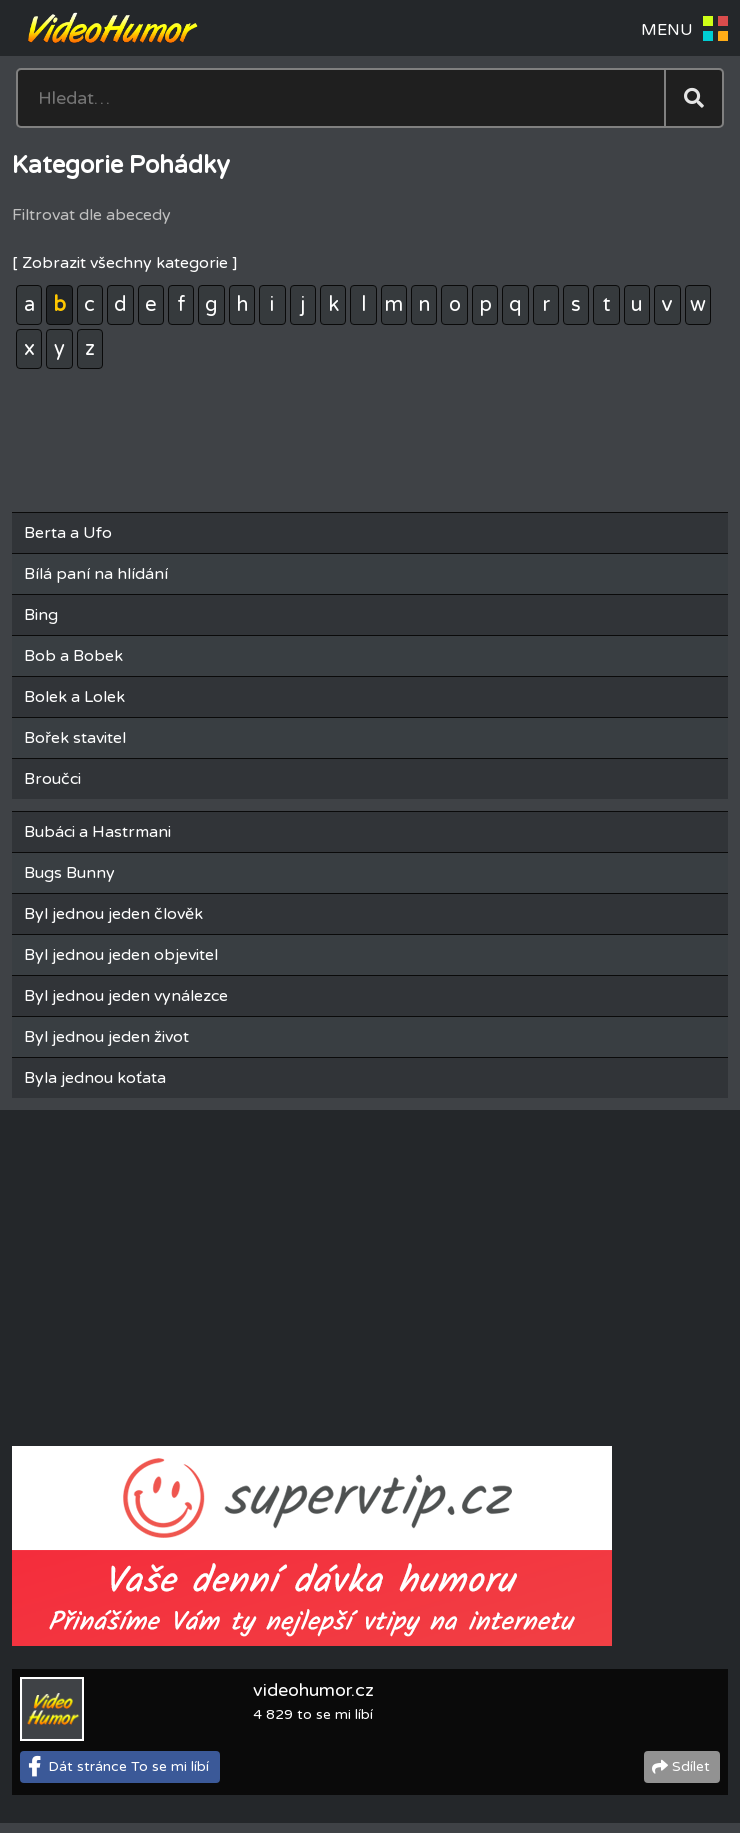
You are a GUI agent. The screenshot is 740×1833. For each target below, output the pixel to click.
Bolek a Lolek (74, 697)
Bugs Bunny (69, 873)
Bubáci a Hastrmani (97, 832)
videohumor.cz (313, 1690)
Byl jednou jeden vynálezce (126, 996)
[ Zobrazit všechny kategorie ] (125, 263)
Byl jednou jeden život (106, 1037)
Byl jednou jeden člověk (113, 914)
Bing (41, 615)
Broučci (52, 779)
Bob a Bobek (73, 656)
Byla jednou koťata (95, 1078)
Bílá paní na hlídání (96, 574)
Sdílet (691, 1766)
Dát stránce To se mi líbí (128, 1766)
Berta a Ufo (68, 533)
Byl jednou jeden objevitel (121, 955)
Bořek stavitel (75, 738)
